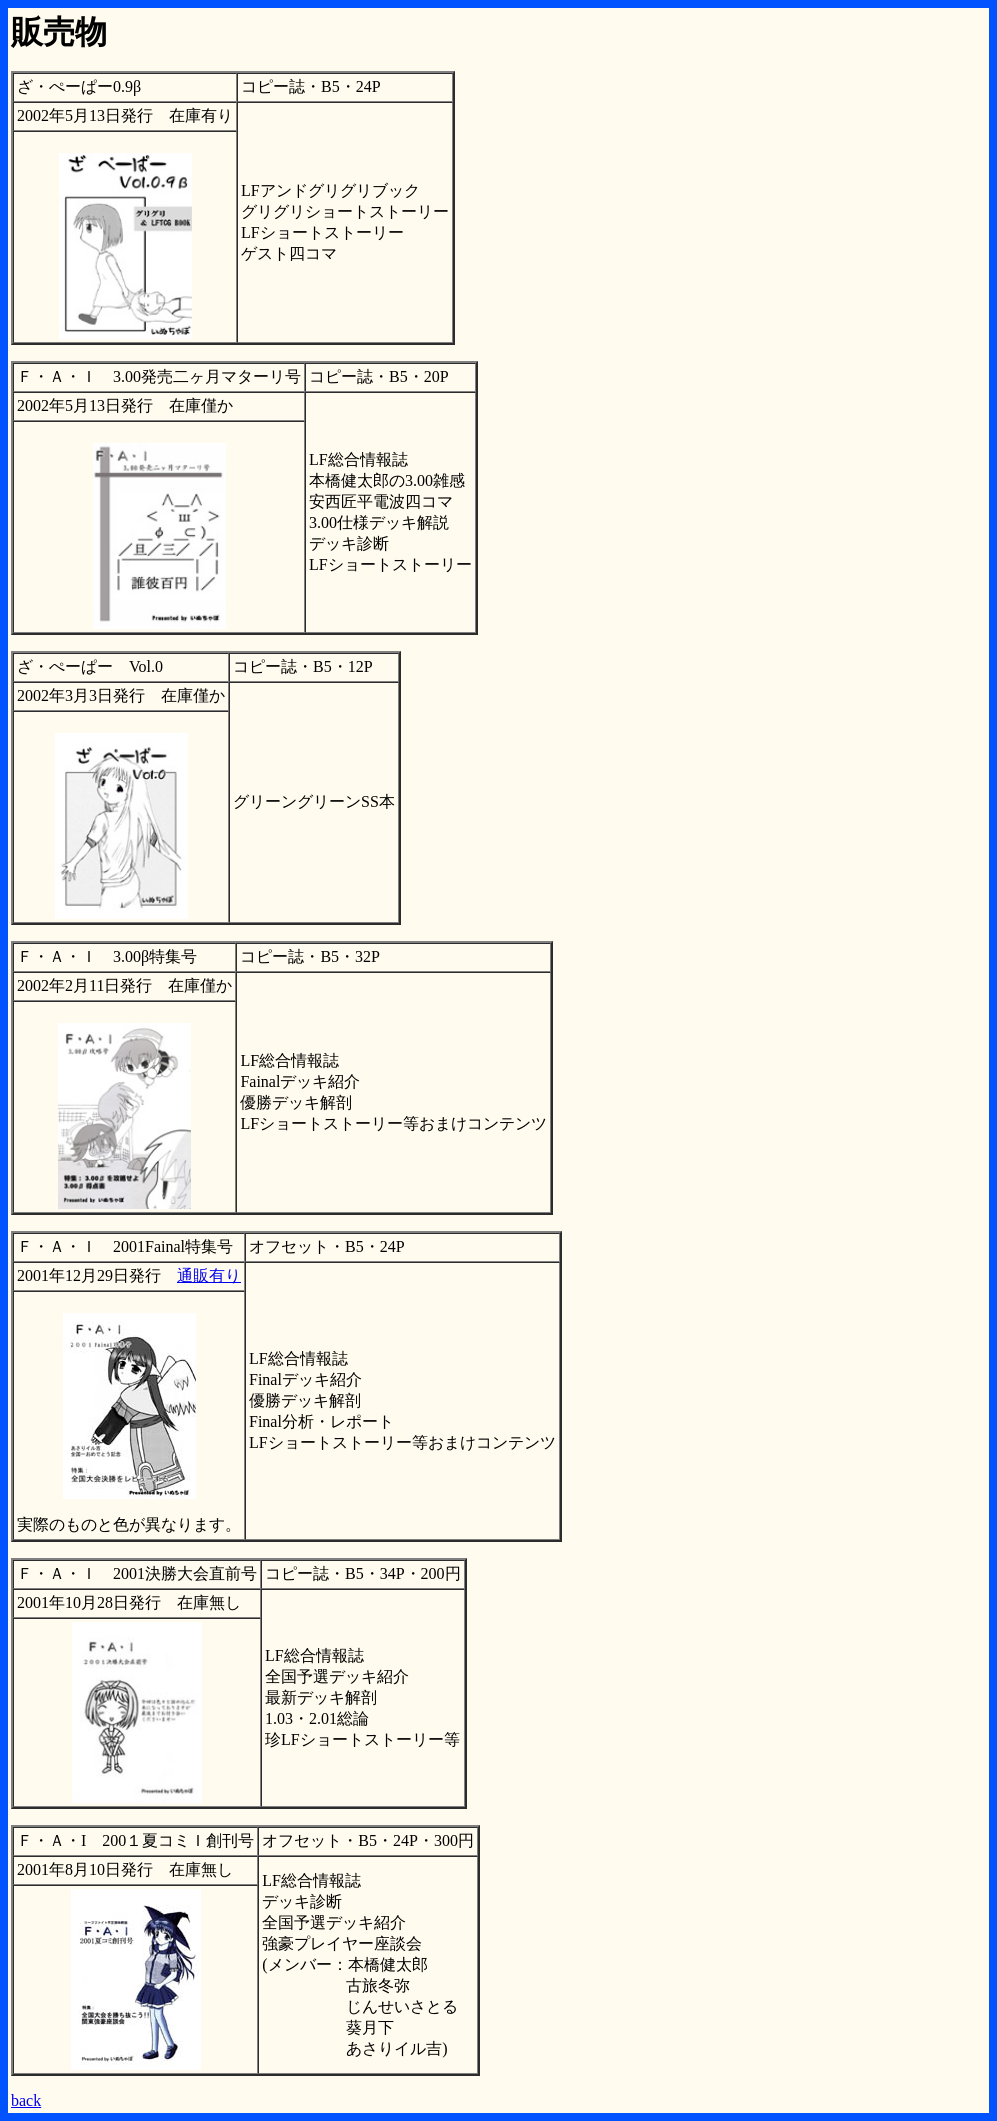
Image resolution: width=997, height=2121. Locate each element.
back (26, 2100)
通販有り (209, 1275)
